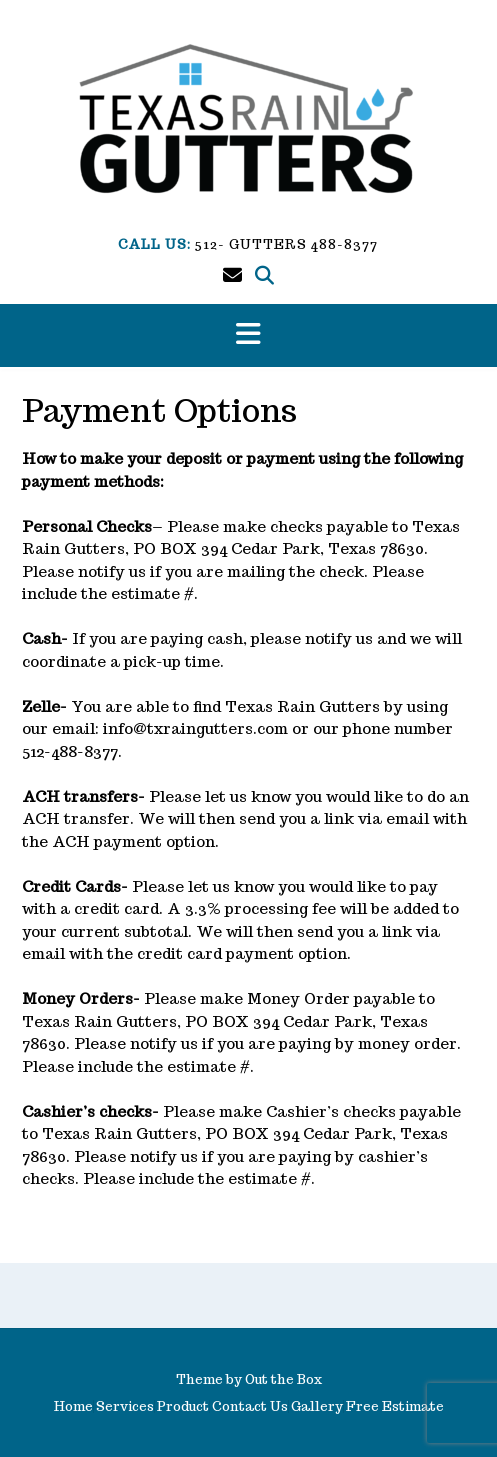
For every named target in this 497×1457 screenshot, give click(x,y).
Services (125, 1406)
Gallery (317, 1406)
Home (73, 1406)
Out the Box (283, 1379)
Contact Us (250, 1406)
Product (183, 1406)
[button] (248, 335)
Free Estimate (395, 1406)
